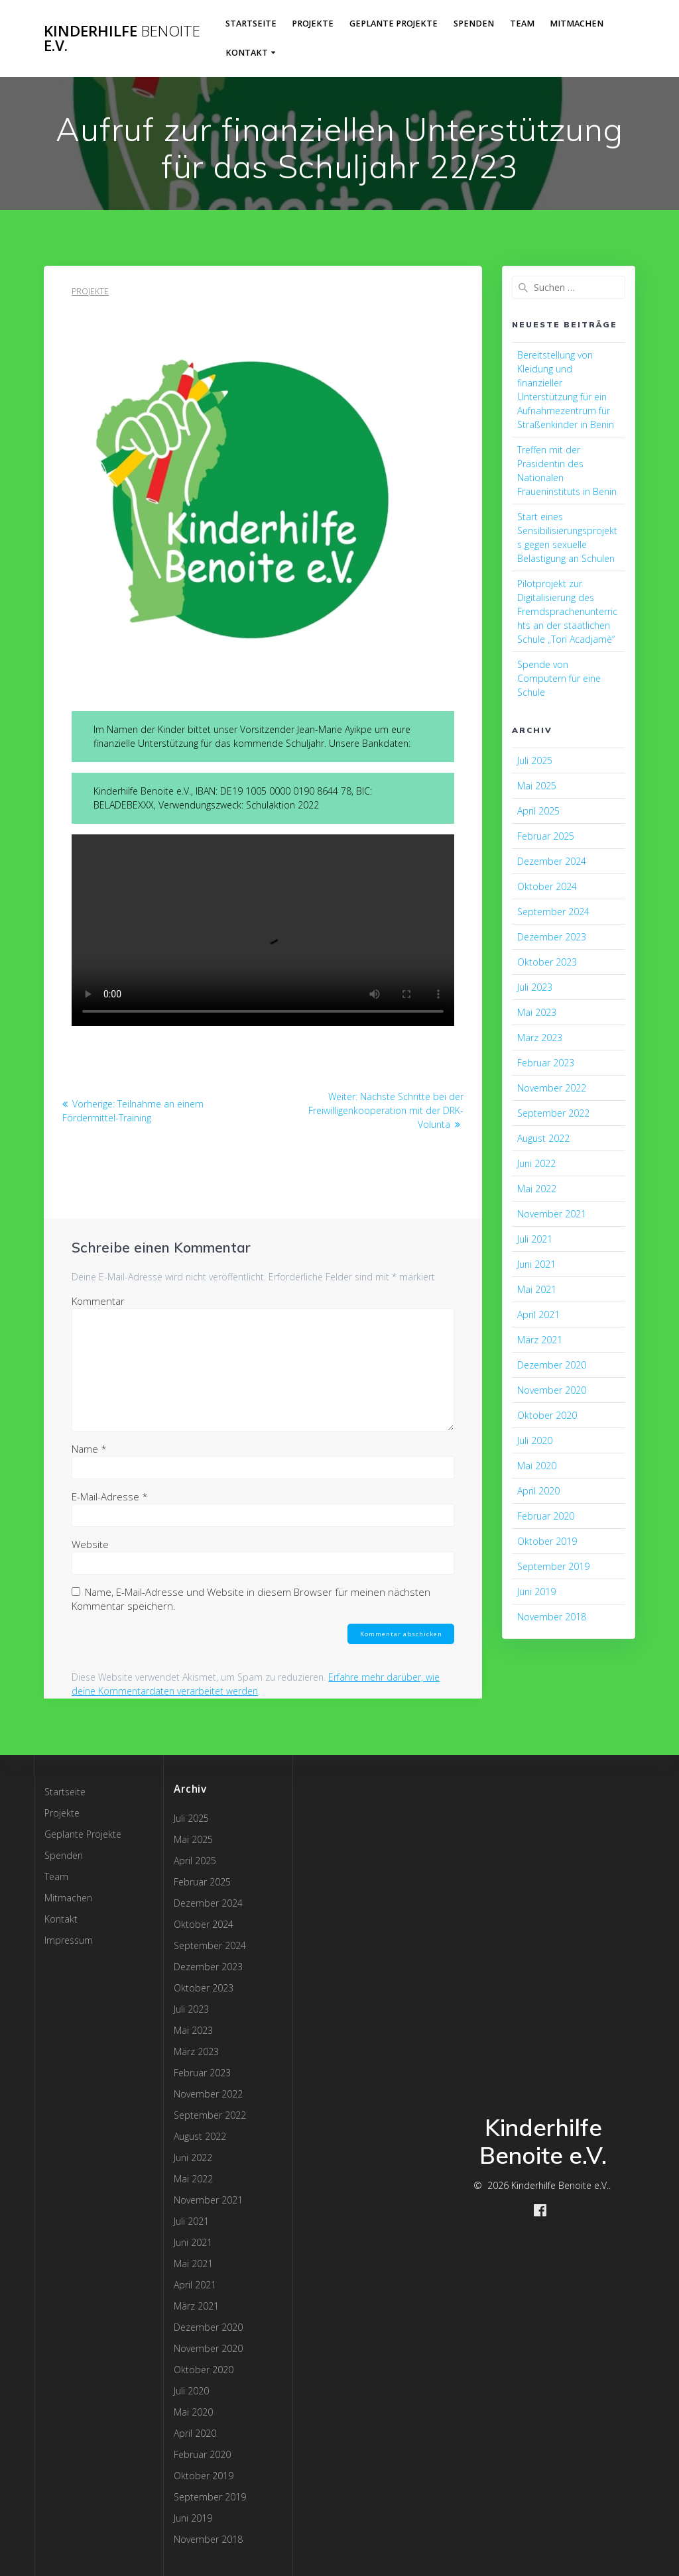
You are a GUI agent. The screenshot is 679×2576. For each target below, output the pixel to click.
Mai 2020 (536, 1465)
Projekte (313, 23)
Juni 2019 (536, 1591)
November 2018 (551, 1616)
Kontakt (246, 52)
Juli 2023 (534, 987)
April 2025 (538, 811)
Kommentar (98, 1301)
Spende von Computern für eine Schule (559, 678)
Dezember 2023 (551, 936)
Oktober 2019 (547, 1541)
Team (522, 23)
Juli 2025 (534, 760)
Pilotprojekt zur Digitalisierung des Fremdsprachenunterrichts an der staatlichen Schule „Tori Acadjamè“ (567, 611)
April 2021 (538, 1314)
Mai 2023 (536, 1012)
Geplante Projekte (393, 23)
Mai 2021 (536, 1289)
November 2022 (551, 1088)
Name (89, 1448)
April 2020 (538, 1490)
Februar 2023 (545, 1062)
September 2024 (553, 911)
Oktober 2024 (547, 886)
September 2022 (553, 1113)
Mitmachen (576, 23)
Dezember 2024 (551, 861)
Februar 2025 (545, 836)
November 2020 (551, 1390)
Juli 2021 (534, 1239)
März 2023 (539, 1037)
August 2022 (543, 1138)
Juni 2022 (536, 1163)
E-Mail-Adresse (110, 1496)
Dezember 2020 (551, 1365)
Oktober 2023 (547, 962)
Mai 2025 (536, 785)
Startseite (251, 23)
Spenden (474, 23)
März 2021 (539, 1339)
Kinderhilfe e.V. (122, 39)
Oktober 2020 (547, 1415)
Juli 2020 (534, 1440)
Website (90, 1544)
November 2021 (551, 1213)
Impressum (68, 1940)
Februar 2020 (545, 1516)
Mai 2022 (536, 1188)
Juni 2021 (536, 1264)
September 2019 (553, 1566)
